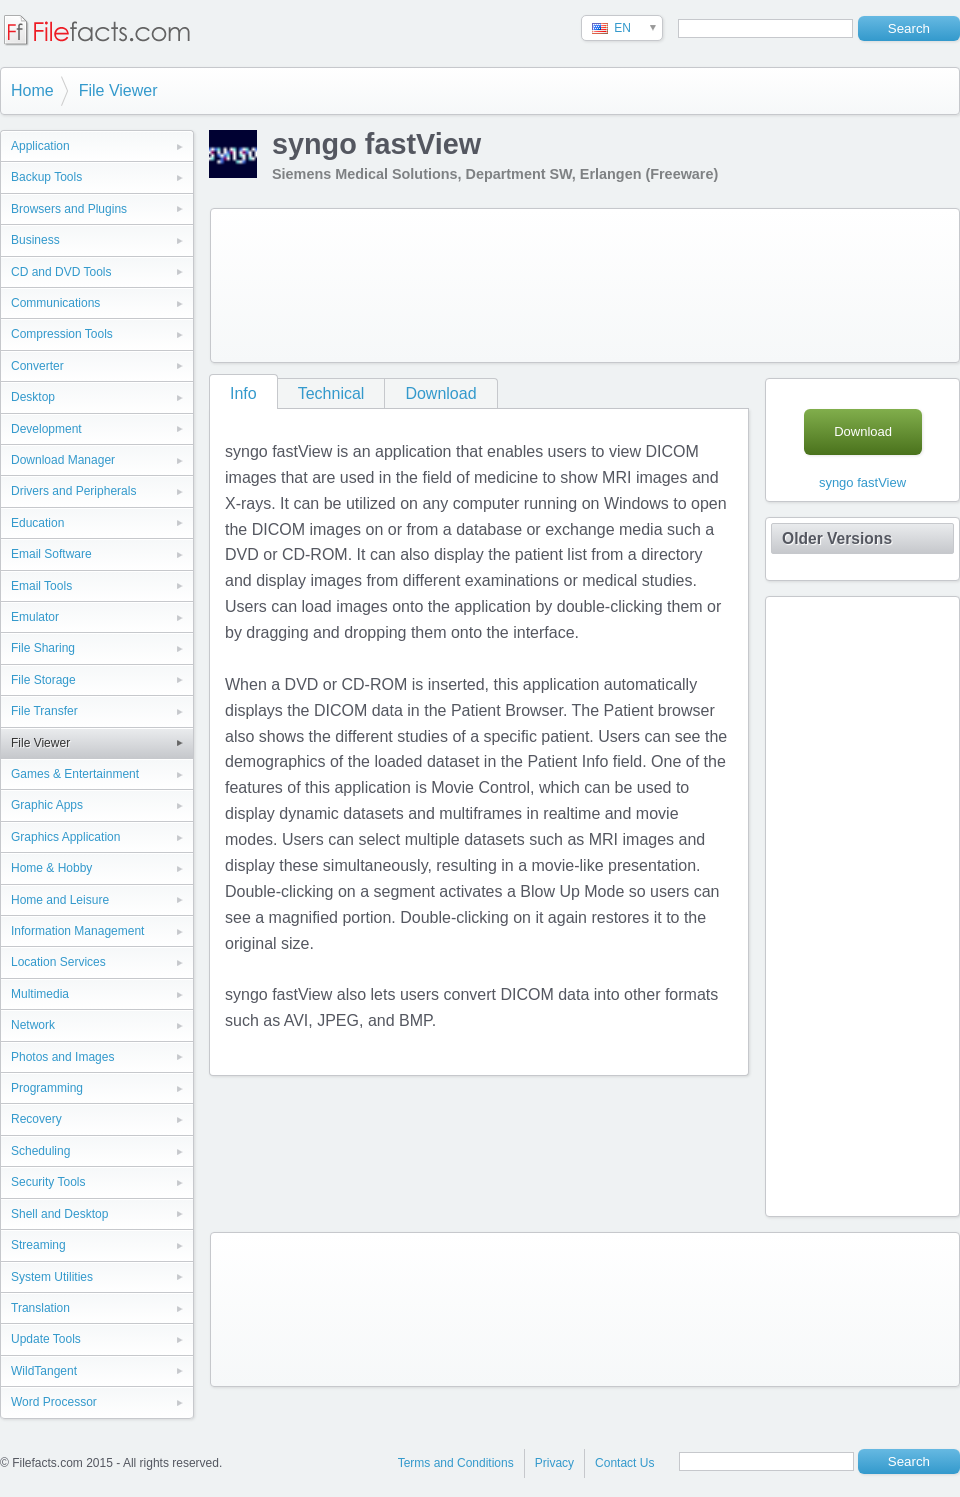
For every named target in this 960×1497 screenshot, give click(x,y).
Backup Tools (46, 177)
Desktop (33, 397)
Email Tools (41, 586)
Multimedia (40, 994)
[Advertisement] (298, 281)
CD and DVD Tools (61, 272)
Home (32, 90)
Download (440, 393)
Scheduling (40, 1151)
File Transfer (44, 711)
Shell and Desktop (59, 1214)
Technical (331, 393)
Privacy (554, 1463)
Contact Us (624, 1463)
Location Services (58, 962)
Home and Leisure (60, 900)
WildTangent (44, 1371)
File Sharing (43, 648)
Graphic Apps (47, 805)
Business (35, 240)
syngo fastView (862, 482)
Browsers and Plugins (69, 209)
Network (33, 1025)
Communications (55, 303)
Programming (47, 1088)
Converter (37, 366)
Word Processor (54, 1402)
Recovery (36, 1119)
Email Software (51, 554)
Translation (40, 1308)
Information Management (77, 931)
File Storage (43, 680)
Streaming (38, 1245)
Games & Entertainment (75, 774)
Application (40, 146)
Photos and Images (62, 1057)
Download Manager (63, 460)
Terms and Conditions (456, 1463)
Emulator (35, 617)
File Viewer (118, 90)
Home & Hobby (51, 868)
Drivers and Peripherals (73, 491)
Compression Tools (62, 334)
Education (37, 523)
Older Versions (837, 538)
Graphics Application (65, 837)
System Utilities (52, 1277)
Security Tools (48, 1182)
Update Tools (46, 1339)
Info (243, 393)
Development (46, 429)
